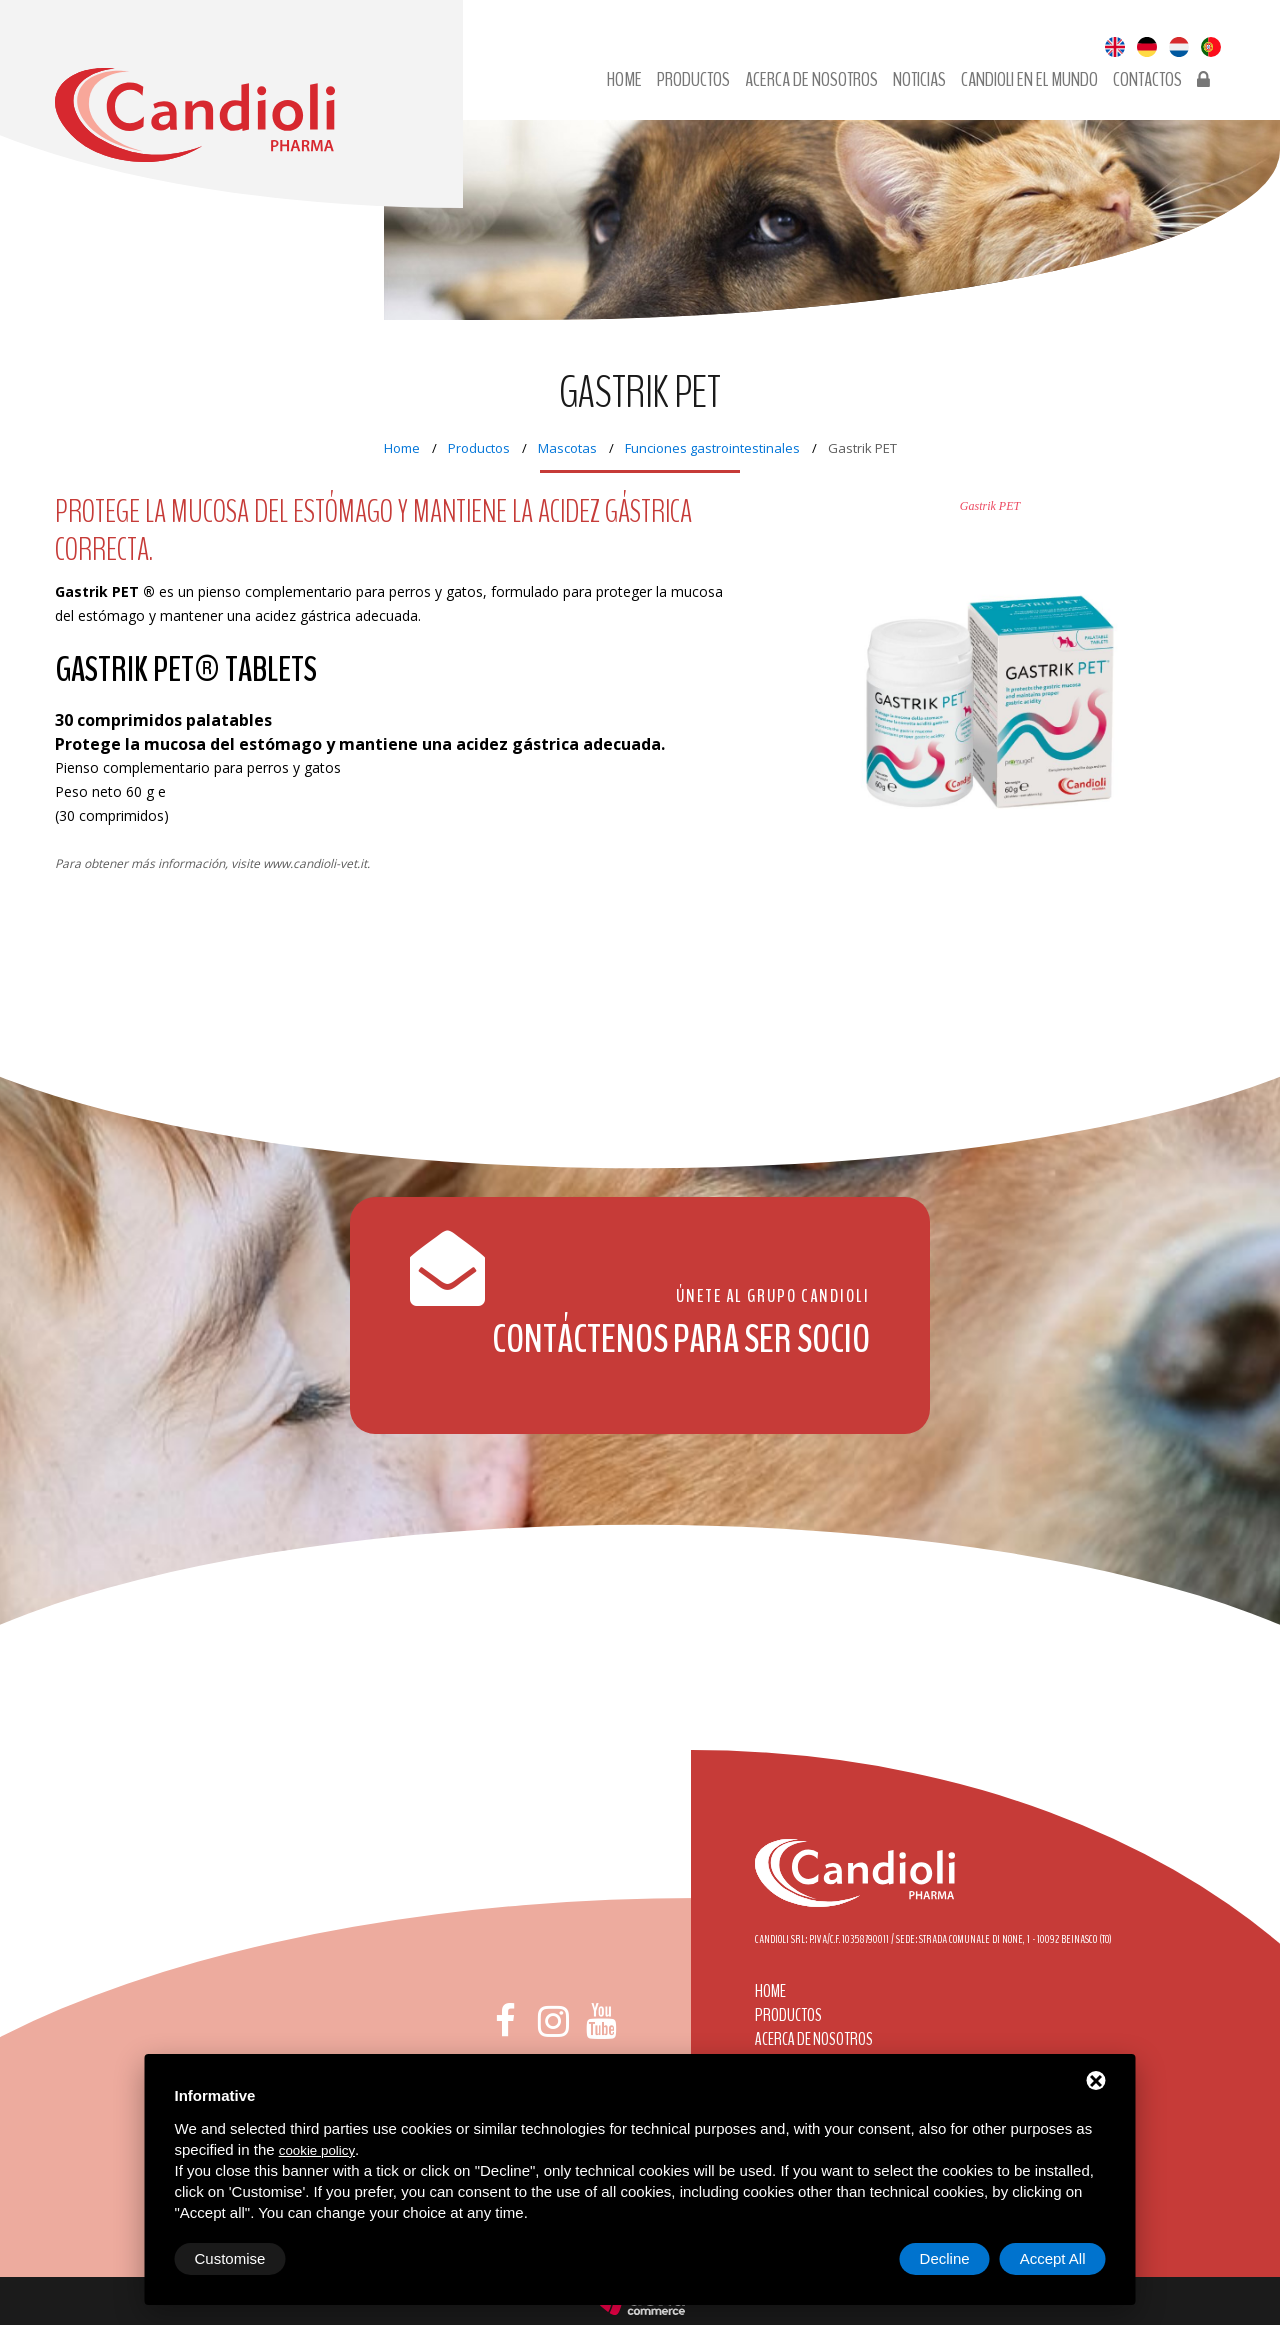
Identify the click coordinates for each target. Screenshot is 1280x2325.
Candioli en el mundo (1029, 80)
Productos (693, 80)
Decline (945, 2258)
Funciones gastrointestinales (712, 448)
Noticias (919, 80)
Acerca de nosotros (811, 80)
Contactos (1147, 80)
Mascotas (567, 448)
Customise (230, 2258)
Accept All (1053, 2258)
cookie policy (317, 2150)
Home (624, 80)
